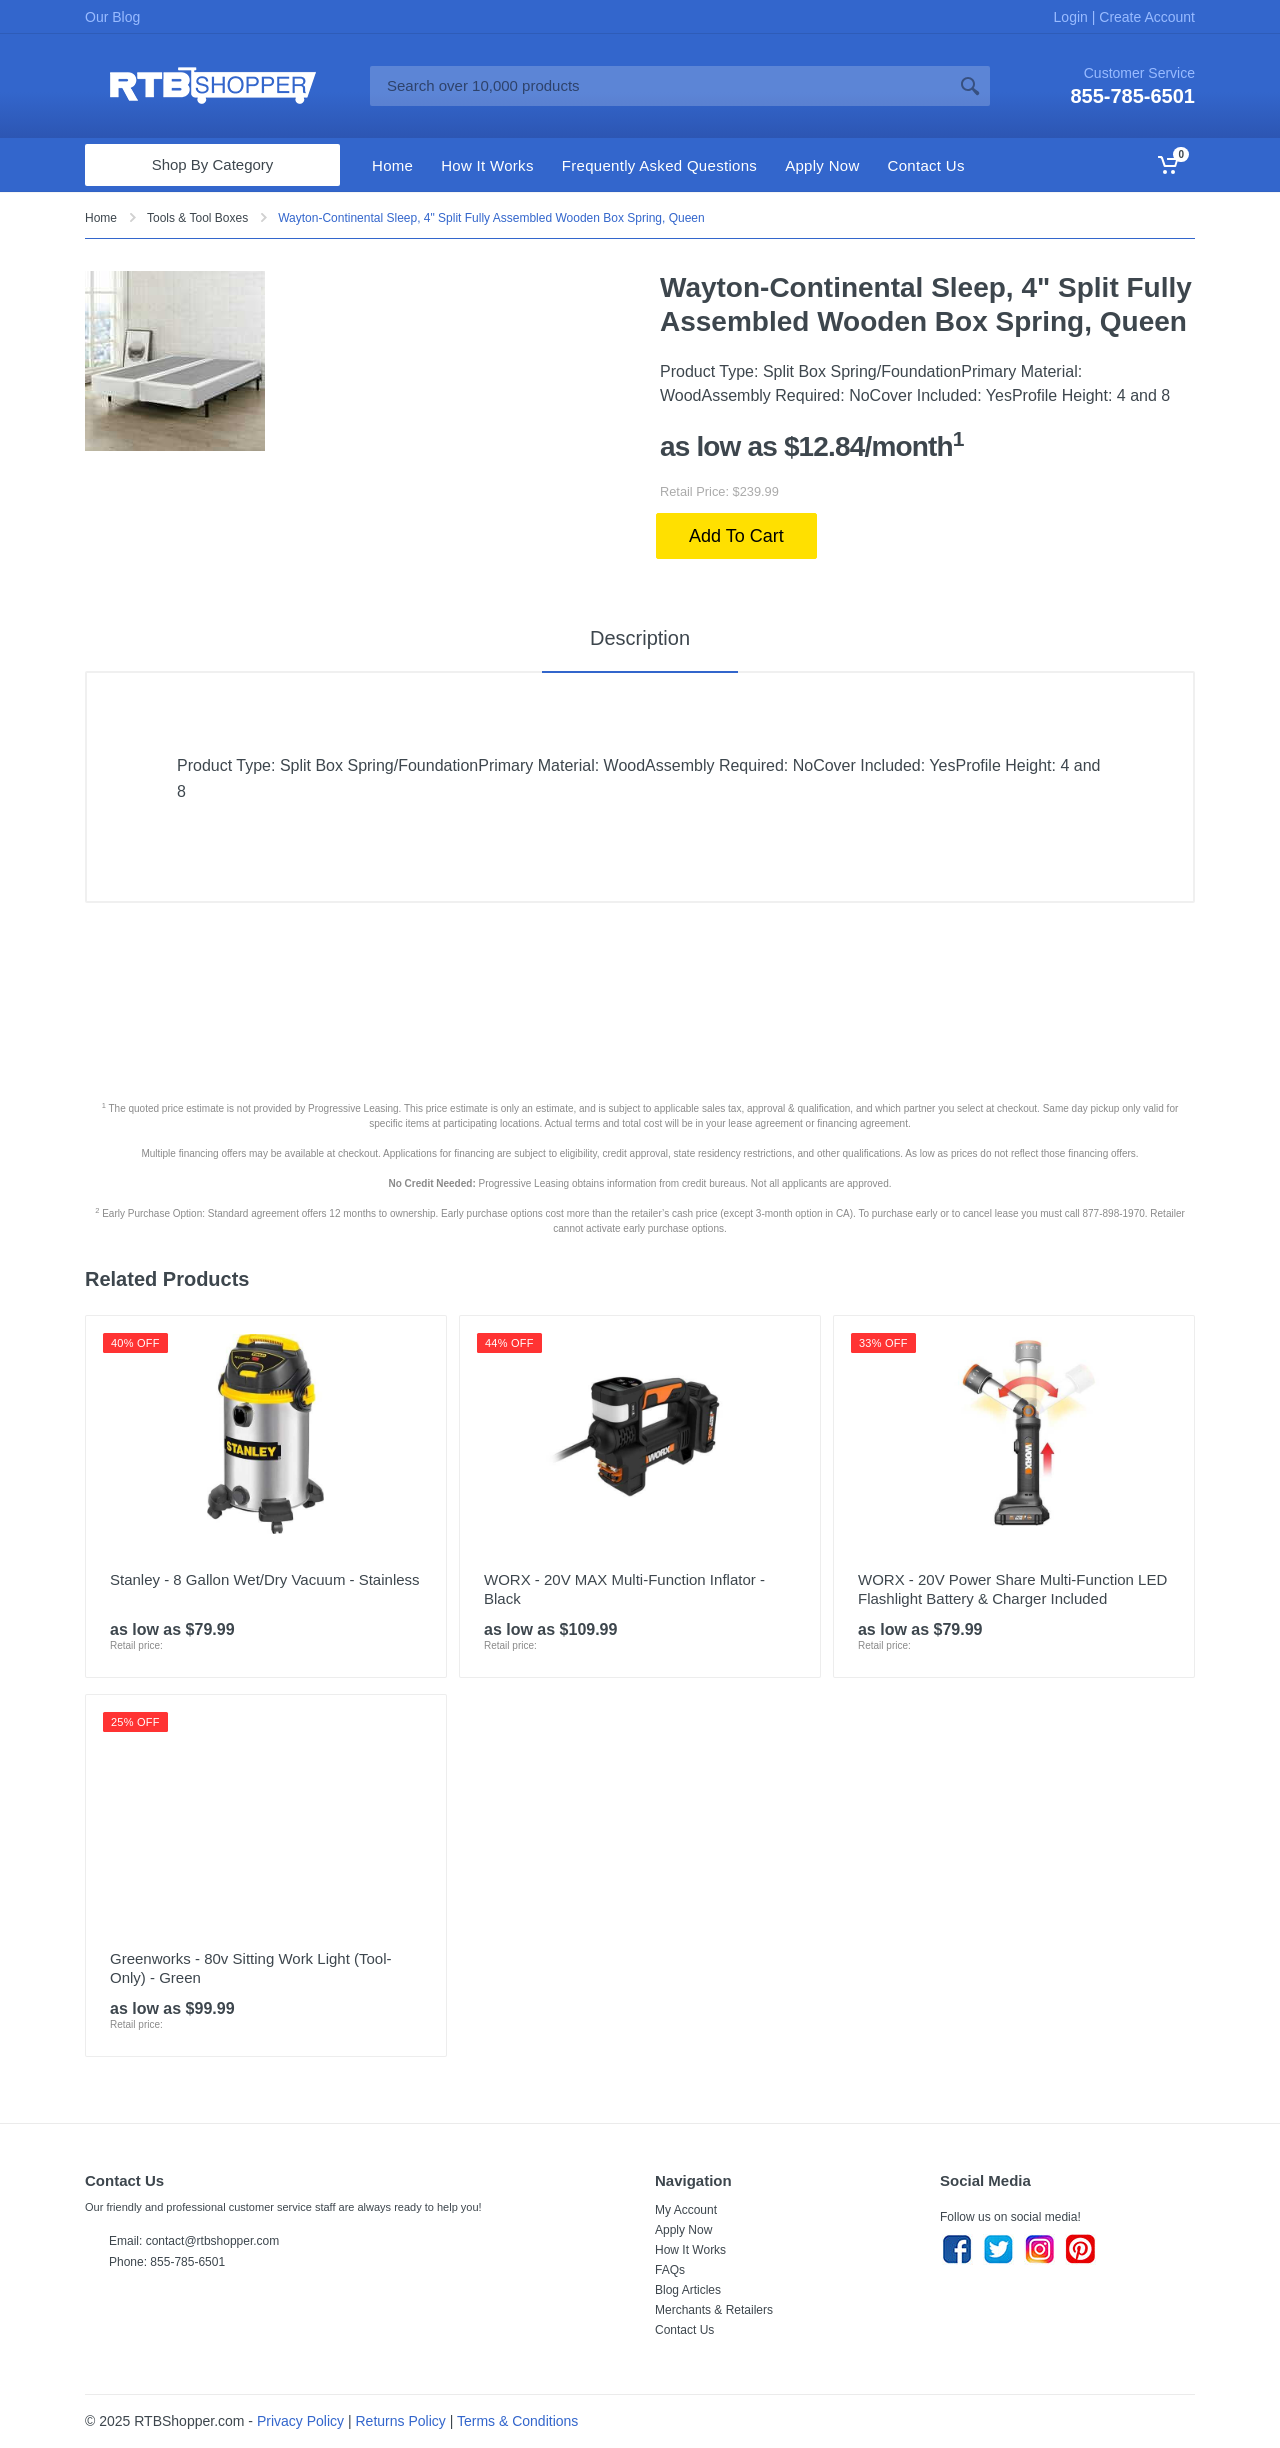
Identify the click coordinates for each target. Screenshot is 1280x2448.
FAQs (670, 2270)
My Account (686, 2210)
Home (101, 218)
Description (640, 638)
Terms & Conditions (517, 2421)
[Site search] (660, 86)
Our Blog (112, 17)
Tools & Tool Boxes (197, 218)
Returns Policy (401, 2421)
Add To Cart (736, 536)
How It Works (690, 2250)
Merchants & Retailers (714, 2310)
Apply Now (683, 2230)
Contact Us (684, 2330)
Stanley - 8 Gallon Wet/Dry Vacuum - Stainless (265, 1579)
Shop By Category (213, 164)
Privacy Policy (300, 2421)
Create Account (1145, 17)
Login (1073, 17)
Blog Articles (688, 2290)
